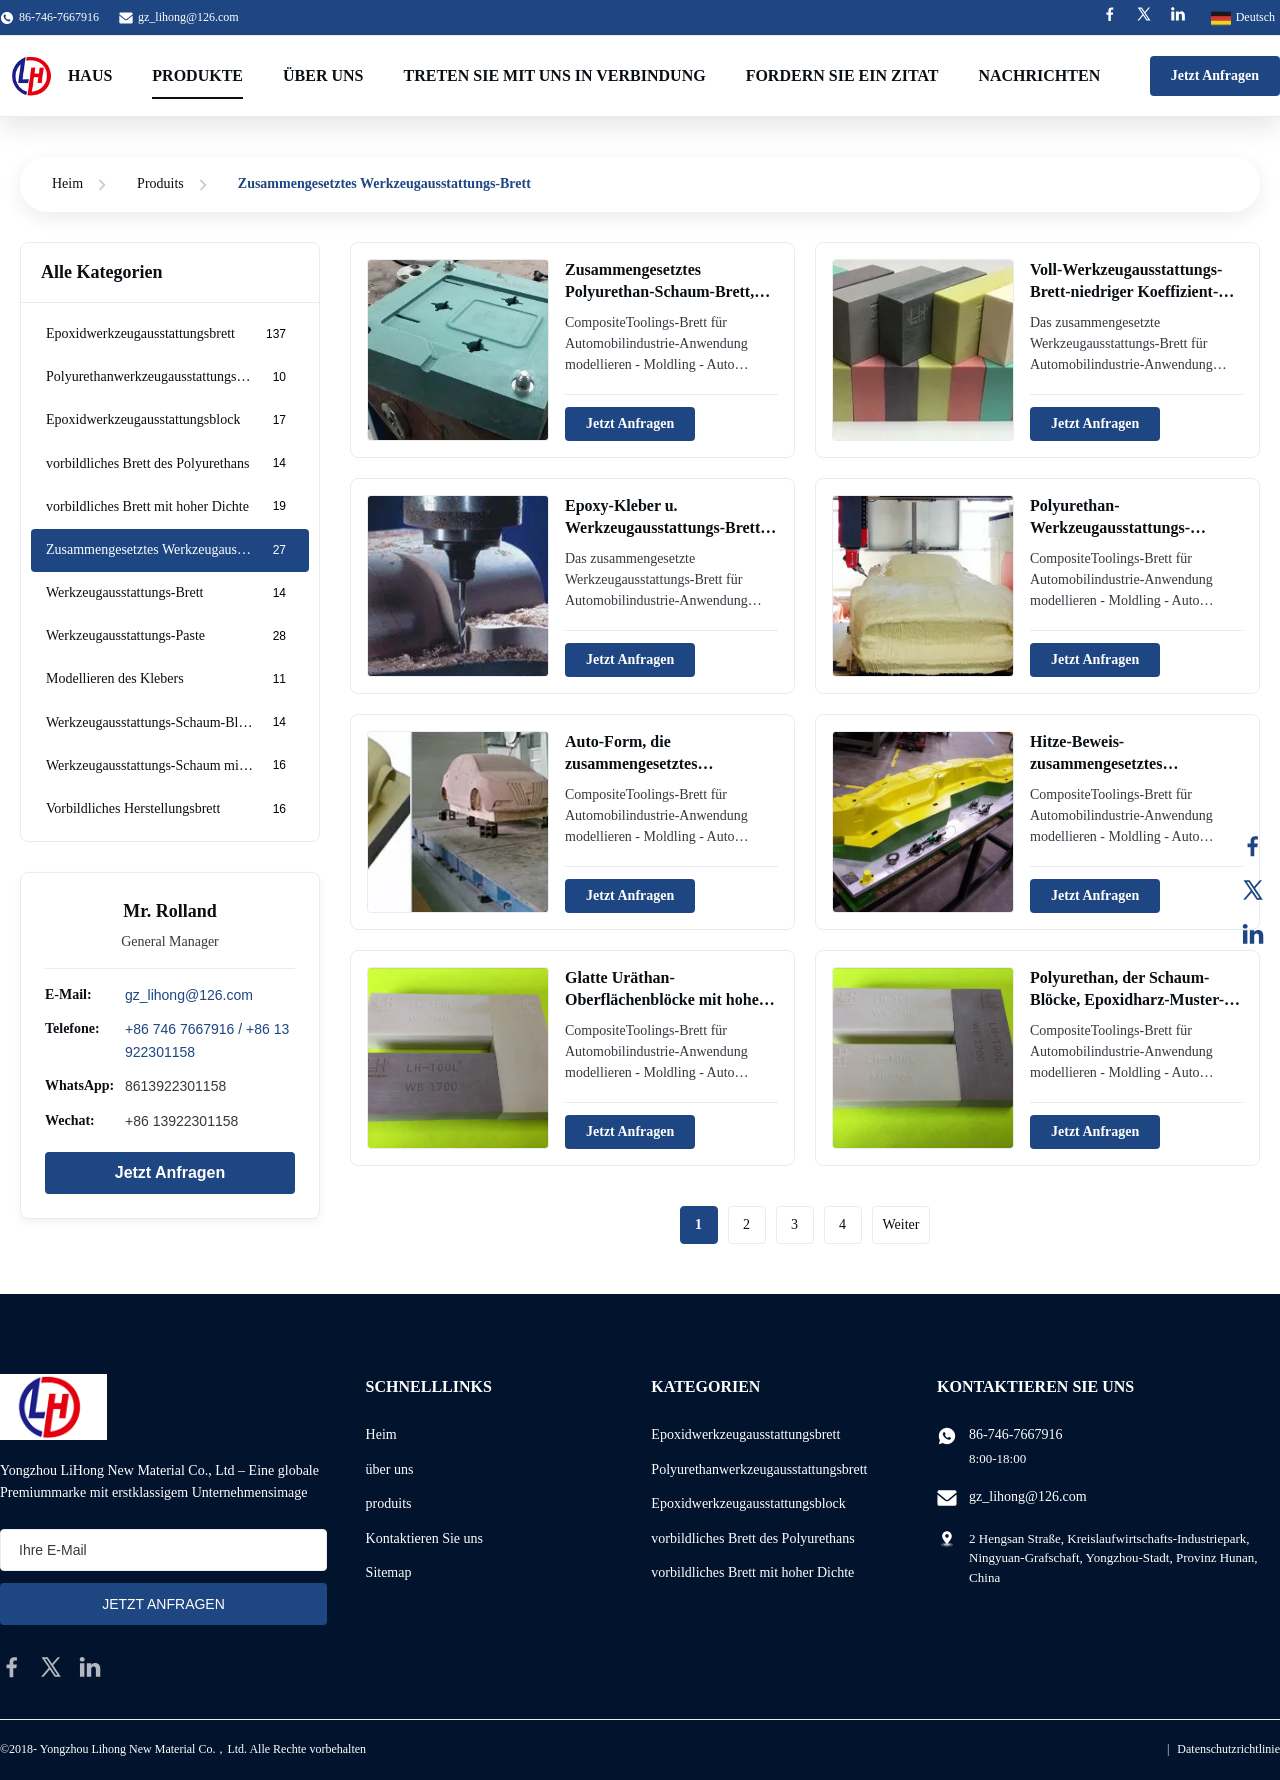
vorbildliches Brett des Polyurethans (752, 1538)
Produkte (197, 75)
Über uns (323, 75)
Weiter (901, 1224)
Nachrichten (1039, 75)
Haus (90, 75)
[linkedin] (90, 1667)
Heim (67, 183)
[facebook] (12, 1667)
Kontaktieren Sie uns (424, 1538)
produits (389, 1503)
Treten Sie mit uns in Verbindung (554, 75)
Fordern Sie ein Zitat (842, 75)
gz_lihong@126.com (188, 17)
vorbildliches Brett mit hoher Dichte (752, 1572)
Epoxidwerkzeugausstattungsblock (748, 1503)
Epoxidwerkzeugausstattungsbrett (745, 1434)
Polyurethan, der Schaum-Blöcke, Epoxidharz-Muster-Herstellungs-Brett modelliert (1130, 1000)
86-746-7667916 (1015, 1434)
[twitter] (51, 1667)
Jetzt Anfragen (1215, 75)
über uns (390, 1469)
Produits (160, 183)
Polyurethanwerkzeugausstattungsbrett (759, 1469)
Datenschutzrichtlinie (1228, 1749)
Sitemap (389, 1572)
